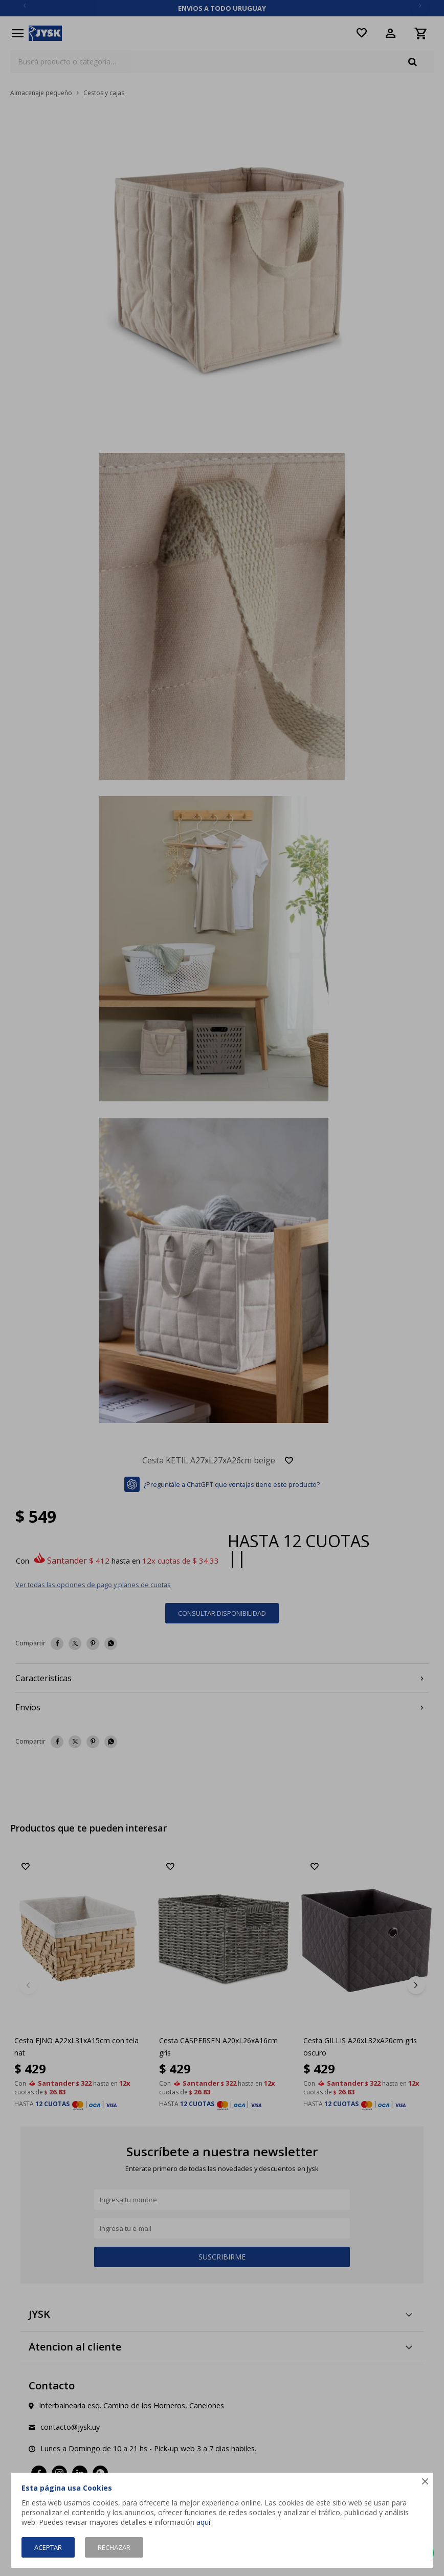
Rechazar (114, 2547)
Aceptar (48, 2547)
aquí (203, 2522)
